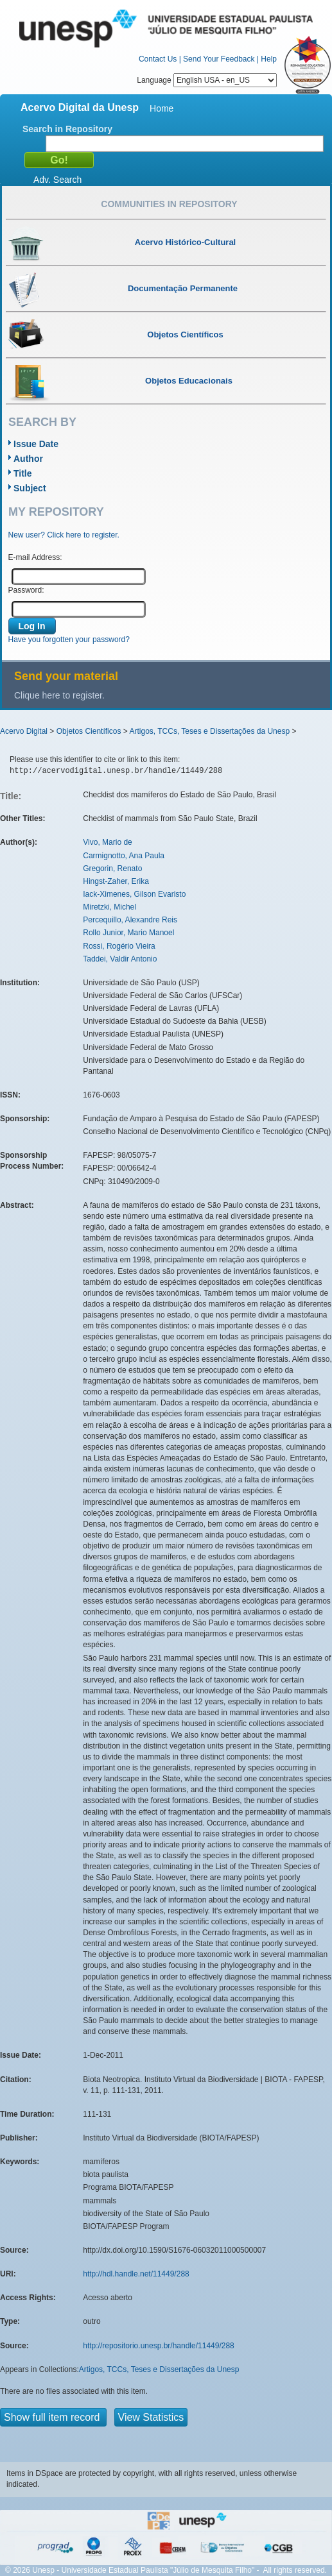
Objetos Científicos (89, 731)
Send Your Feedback (218, 59)
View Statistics (151, 2417)
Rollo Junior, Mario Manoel (128, 932)
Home (161, 108)
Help (269, 59)
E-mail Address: (35, 557)
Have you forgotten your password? (69, 639)
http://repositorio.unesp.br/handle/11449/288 (158, 2345)
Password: (26, 590)
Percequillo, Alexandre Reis (130, 919)
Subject (29, 488)
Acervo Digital (24, 731)
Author (28, 458)
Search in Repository (67, 129)
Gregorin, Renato (112, 868)
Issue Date (35, 444)
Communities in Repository (169, 204)
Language (207, 80)
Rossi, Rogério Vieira (119, 946)
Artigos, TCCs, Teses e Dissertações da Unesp (209, 731)
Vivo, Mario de (107, 842)
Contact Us (158, 59)
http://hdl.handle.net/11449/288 (136, 2273)
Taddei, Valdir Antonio (120, 958)
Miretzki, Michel (109, 906)
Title (22, 473)
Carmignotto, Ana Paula (123, 855)
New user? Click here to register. (63, 534)
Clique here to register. (59, 695)
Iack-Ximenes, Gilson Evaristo (134, 894)
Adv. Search (57, 179)
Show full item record (53, 2417)
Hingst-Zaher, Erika (116, 881)
